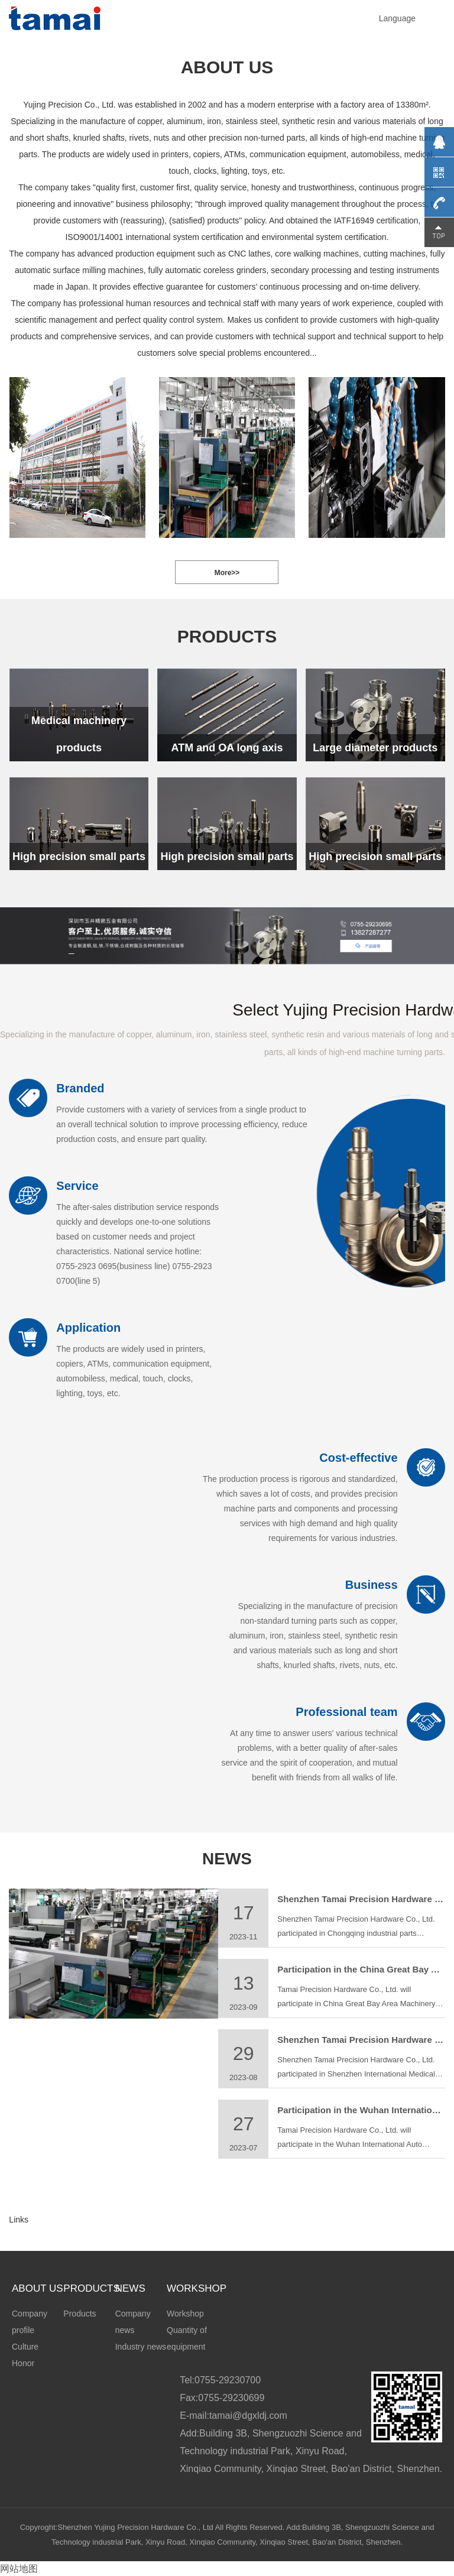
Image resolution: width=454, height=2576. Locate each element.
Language (397, 18)
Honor (23, 2363)
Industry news (140, 2346)
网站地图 (19, 2569)
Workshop (185, 2313)
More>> (227, 573)
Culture (25, 2346)
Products (79, 2313)
